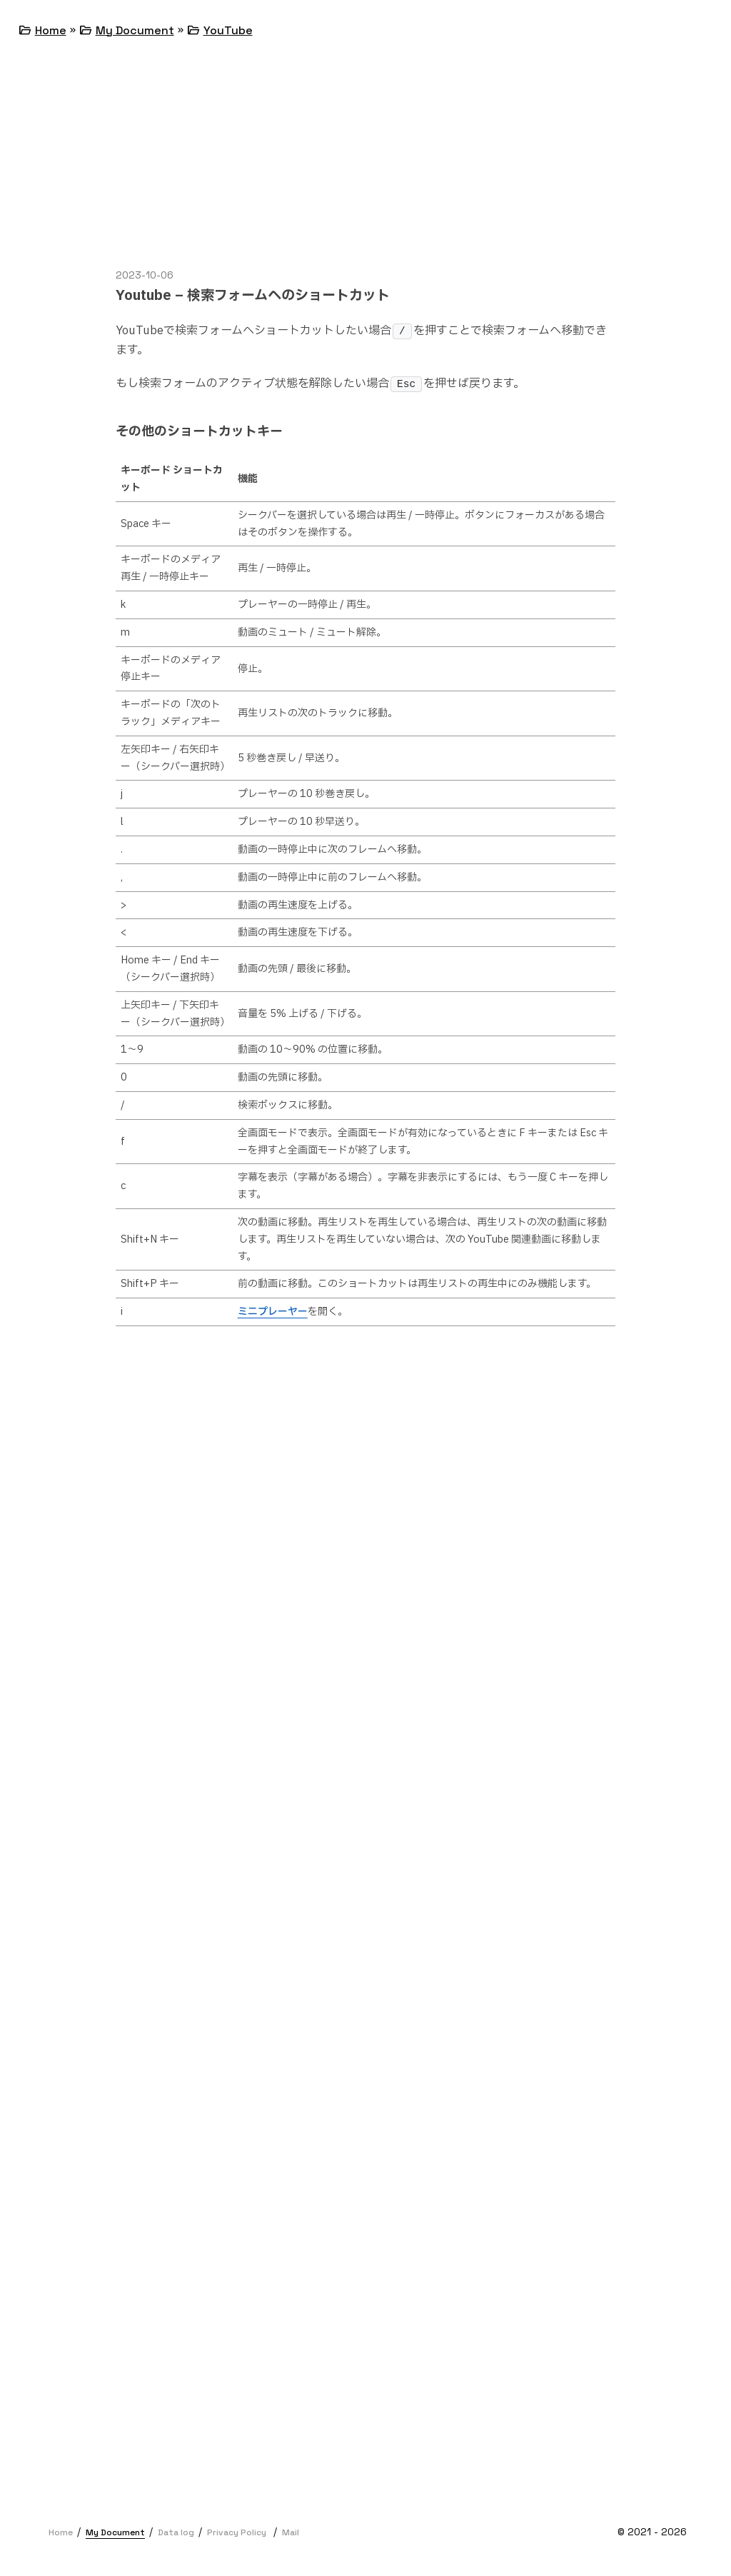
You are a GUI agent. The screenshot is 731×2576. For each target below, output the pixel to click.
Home (50, 30)
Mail (290, 2532)
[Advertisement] (365, 167)
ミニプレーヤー (273, 1311)
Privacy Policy (236, 2532)
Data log (176, 2532)
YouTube (228, 30)
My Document (135, 30)
